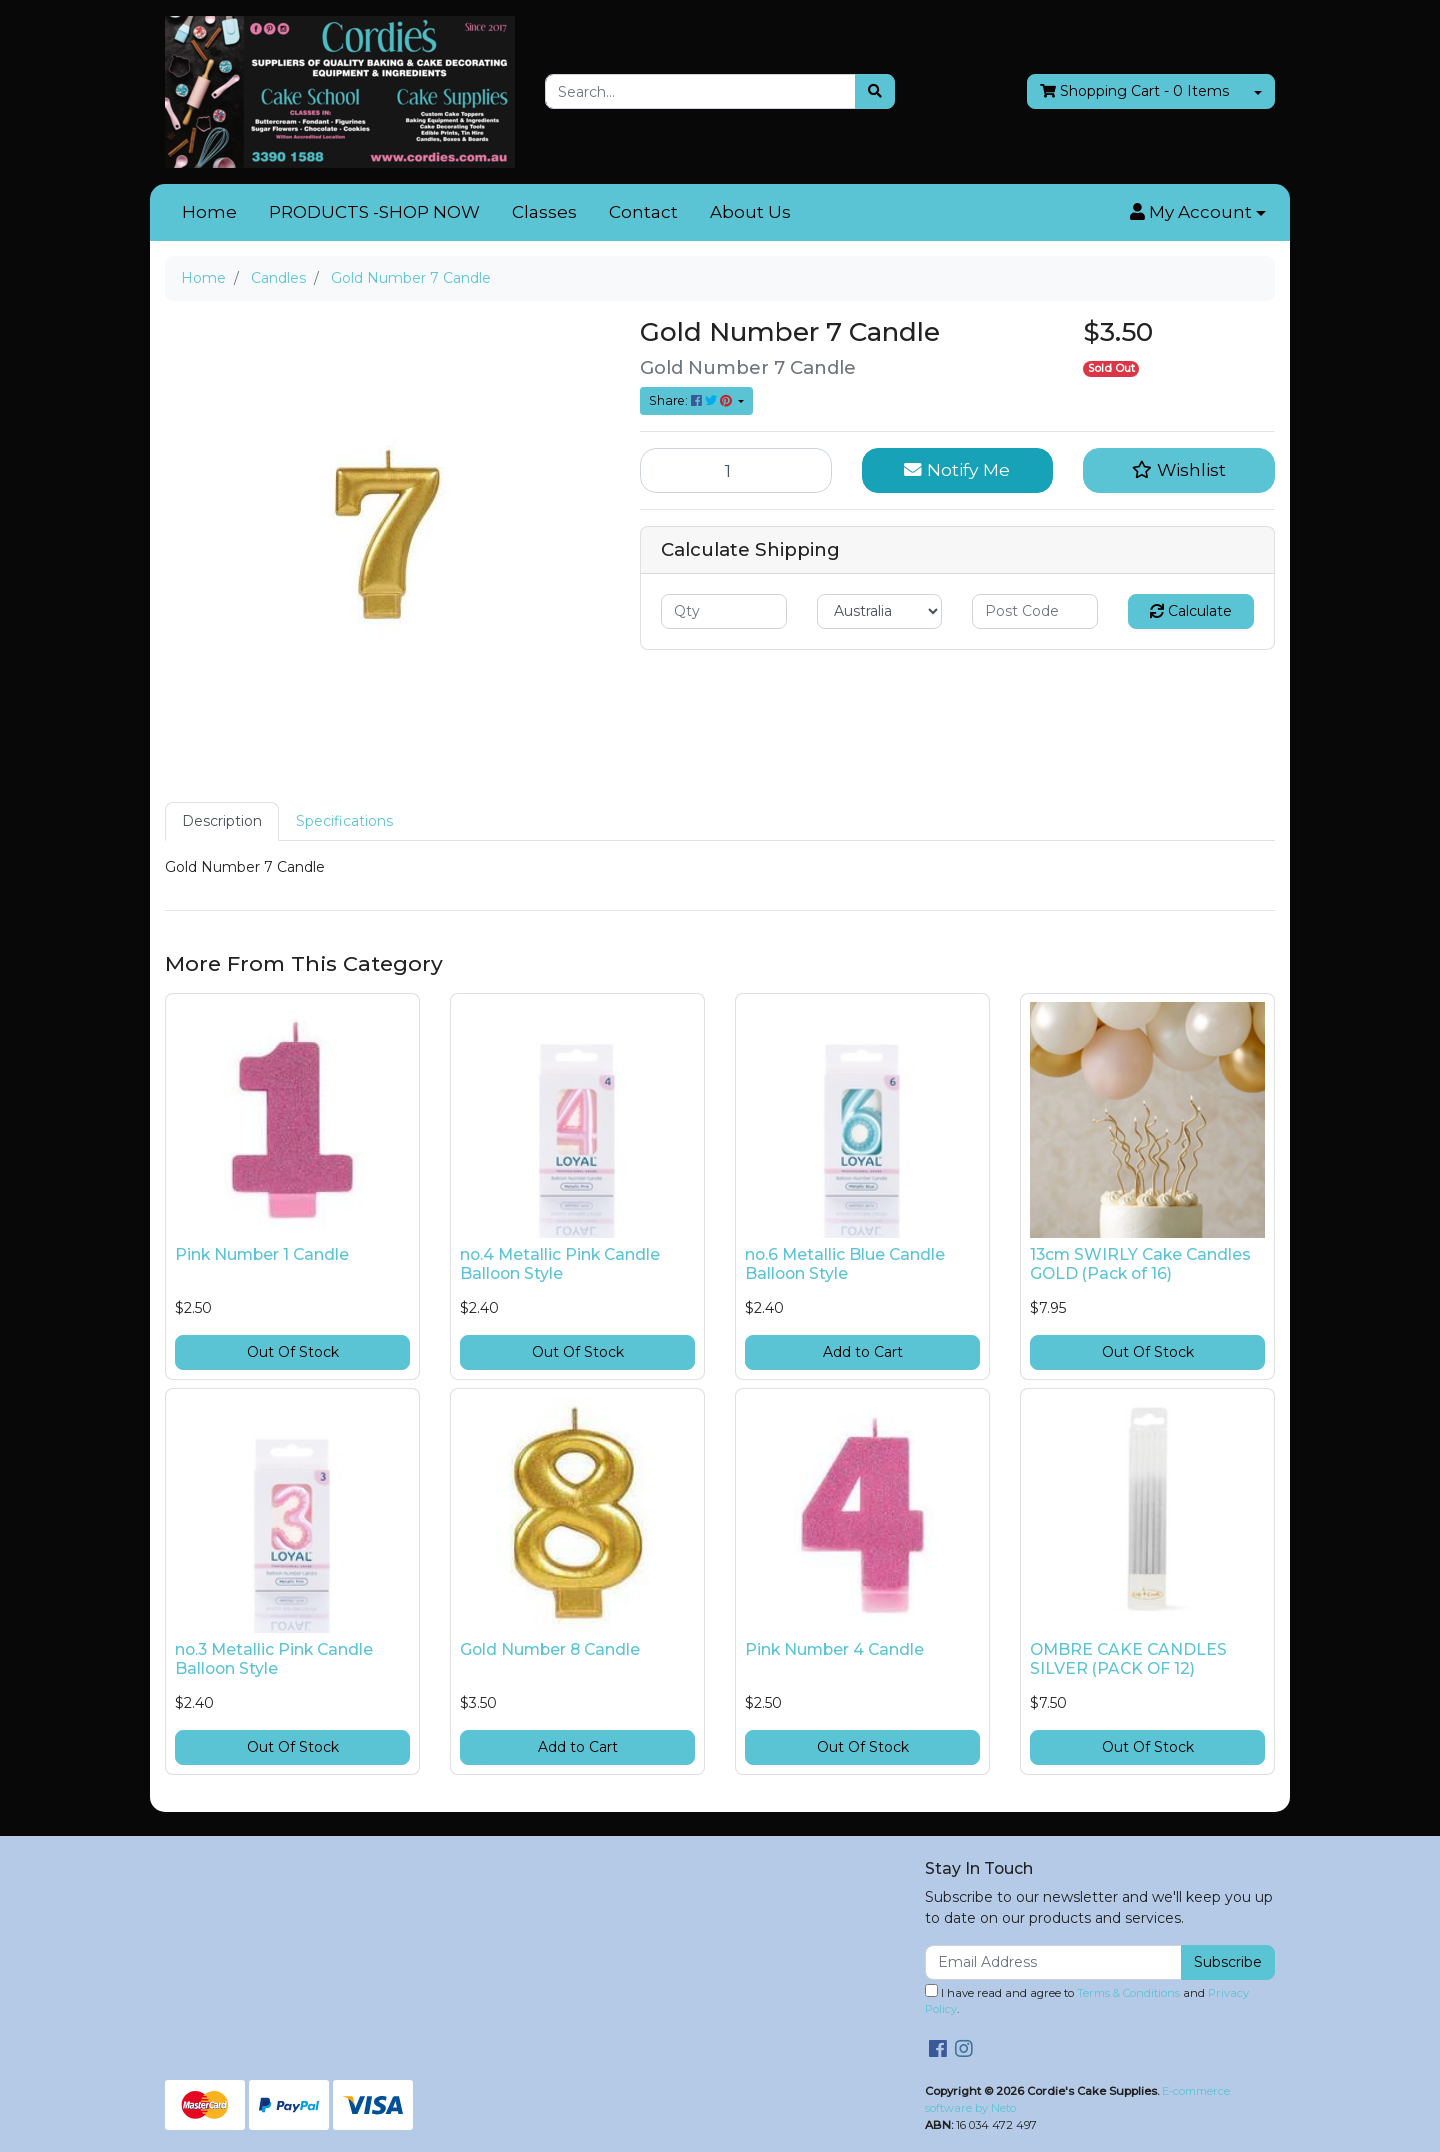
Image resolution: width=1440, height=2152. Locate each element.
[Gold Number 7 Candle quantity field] (736, 470)
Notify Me (957, 469)
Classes (544, 212)
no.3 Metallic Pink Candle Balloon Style (274, 1659)
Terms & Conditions (1128, 1993)
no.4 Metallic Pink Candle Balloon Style (560, 1264)
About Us (750, 212)
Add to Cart (863, 1352)
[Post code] (1035, 611)
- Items (1134, 91)
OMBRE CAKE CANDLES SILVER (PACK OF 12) (1128, 1659)
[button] (1198, 213)
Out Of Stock (293, 1352)
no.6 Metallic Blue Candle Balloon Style (845, 1264)
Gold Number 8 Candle (550, 1649)
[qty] (724, 611)
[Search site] (875, 91)
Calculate (1191, 611)
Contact (643, 212)
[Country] (880, 611)
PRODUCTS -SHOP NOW (374, 212)
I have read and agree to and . (1087, 2000)
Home (209, 212)
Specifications (344, 821)
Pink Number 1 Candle (262, 1254)
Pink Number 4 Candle (834, 1649)
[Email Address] (1053, 1962)
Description (222, 821)
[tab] (222, 821)
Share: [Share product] (692, 400)
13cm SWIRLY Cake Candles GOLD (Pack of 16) (1140, 1264)
